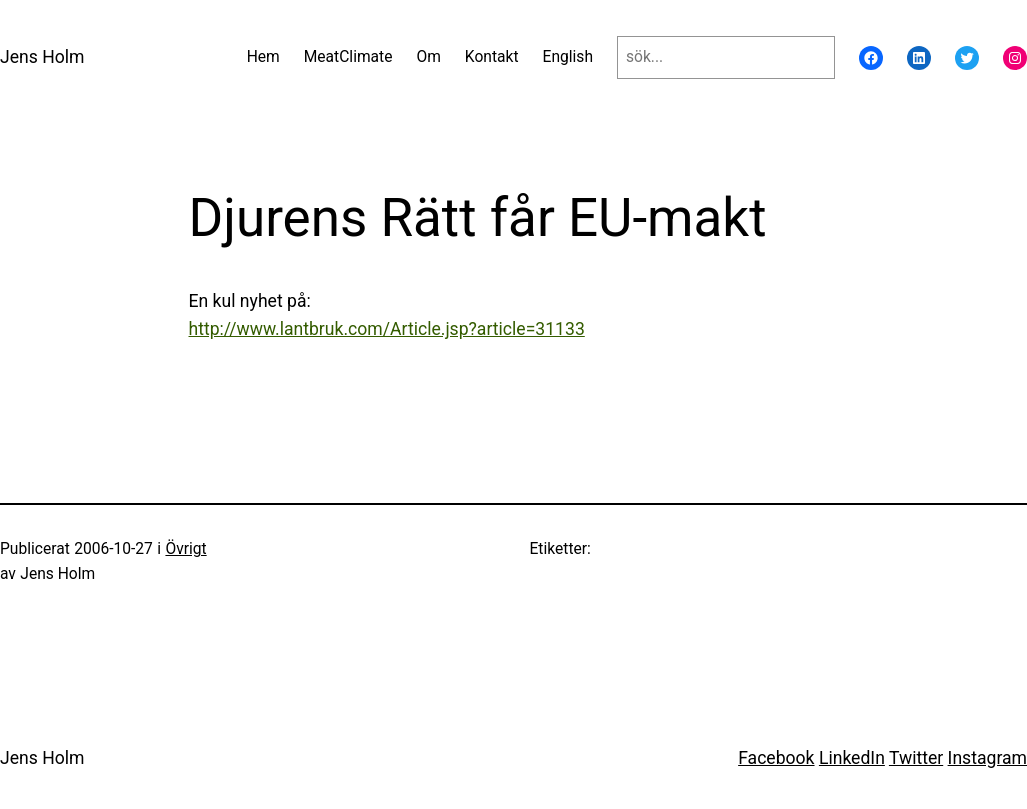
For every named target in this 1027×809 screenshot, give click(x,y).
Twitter (916, 758)
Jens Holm (42, 57)
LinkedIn (852, 758)
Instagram (987, 758)
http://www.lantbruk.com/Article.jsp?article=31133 (387, 329)
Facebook (776, 758)
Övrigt (185, 549)
